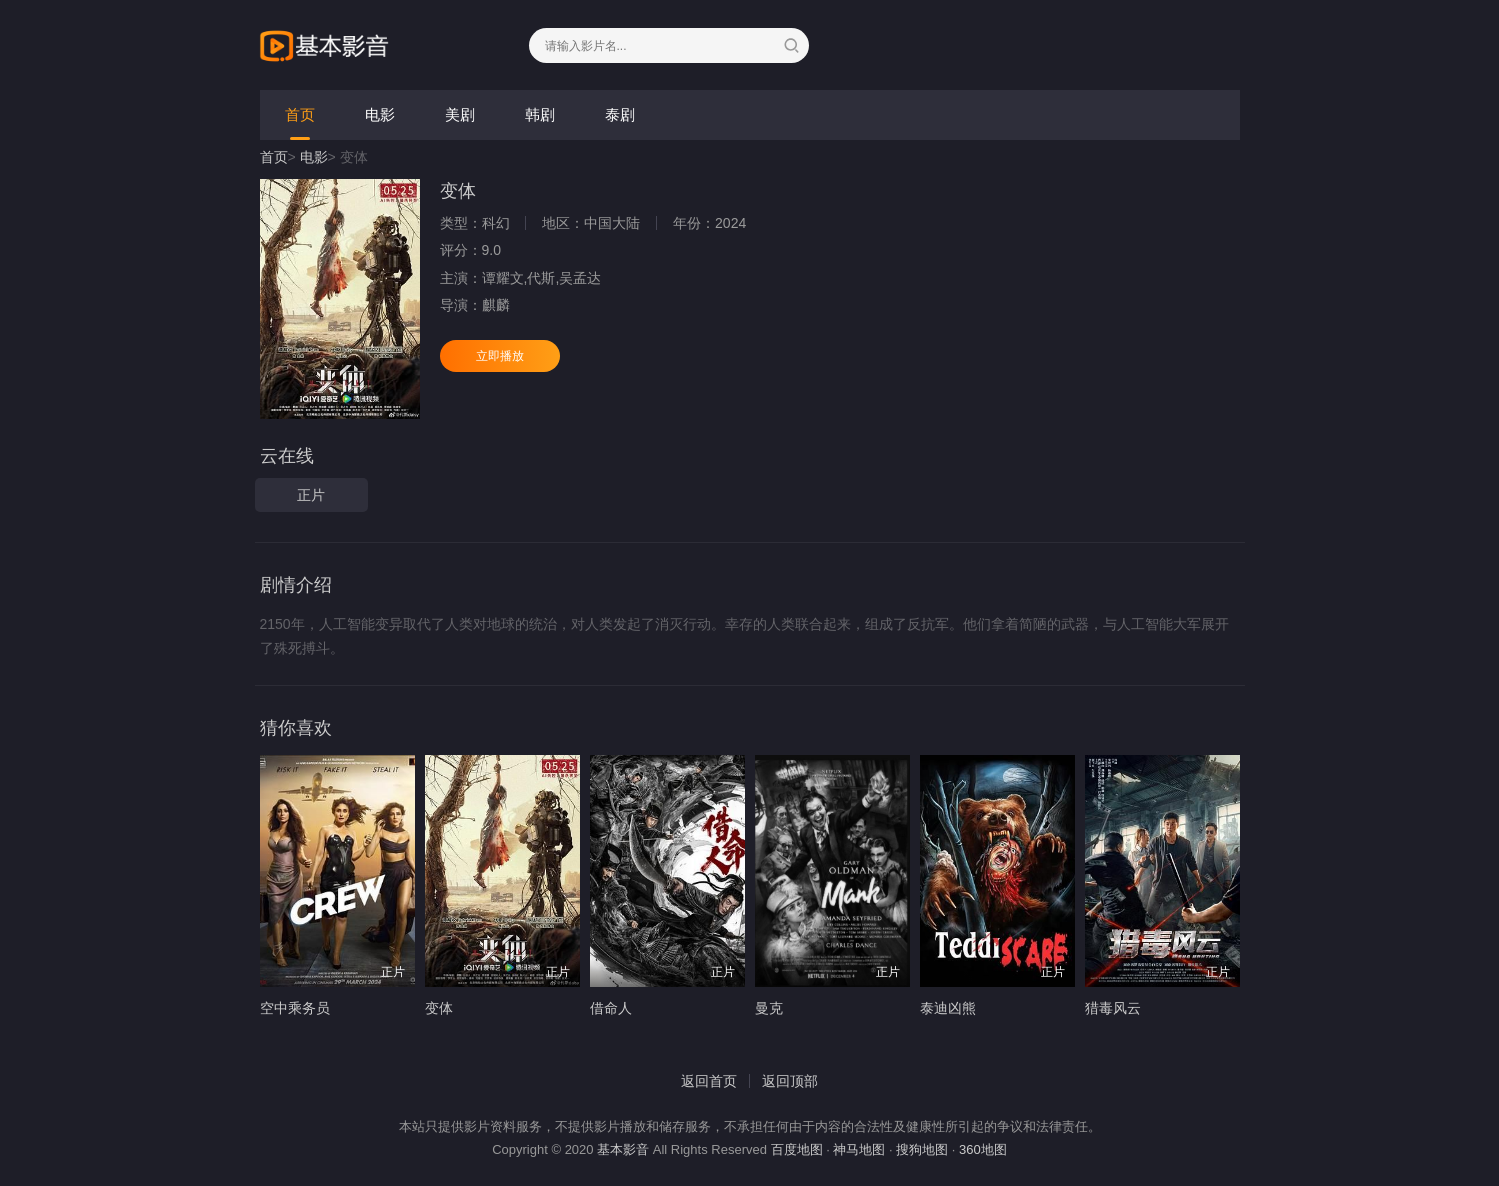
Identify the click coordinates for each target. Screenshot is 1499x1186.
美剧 (460, 114)
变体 (439, 1008)
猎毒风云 (1113, 1008)
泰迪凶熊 (948, 1008)
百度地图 (797, 1149)
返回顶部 (790, 1081)
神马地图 (859, 1149)
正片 (311, 495)
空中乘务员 (295, 1008)
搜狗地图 (922, 1149)
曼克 (769, 1008)
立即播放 (500, 356)
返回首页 (709, 1081)
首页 (300, 114)
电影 (380, 114)
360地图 (983, 1149)
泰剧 (620, 114)
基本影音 (623, 1149)
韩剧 (540, 114)
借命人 (611, 1008)
